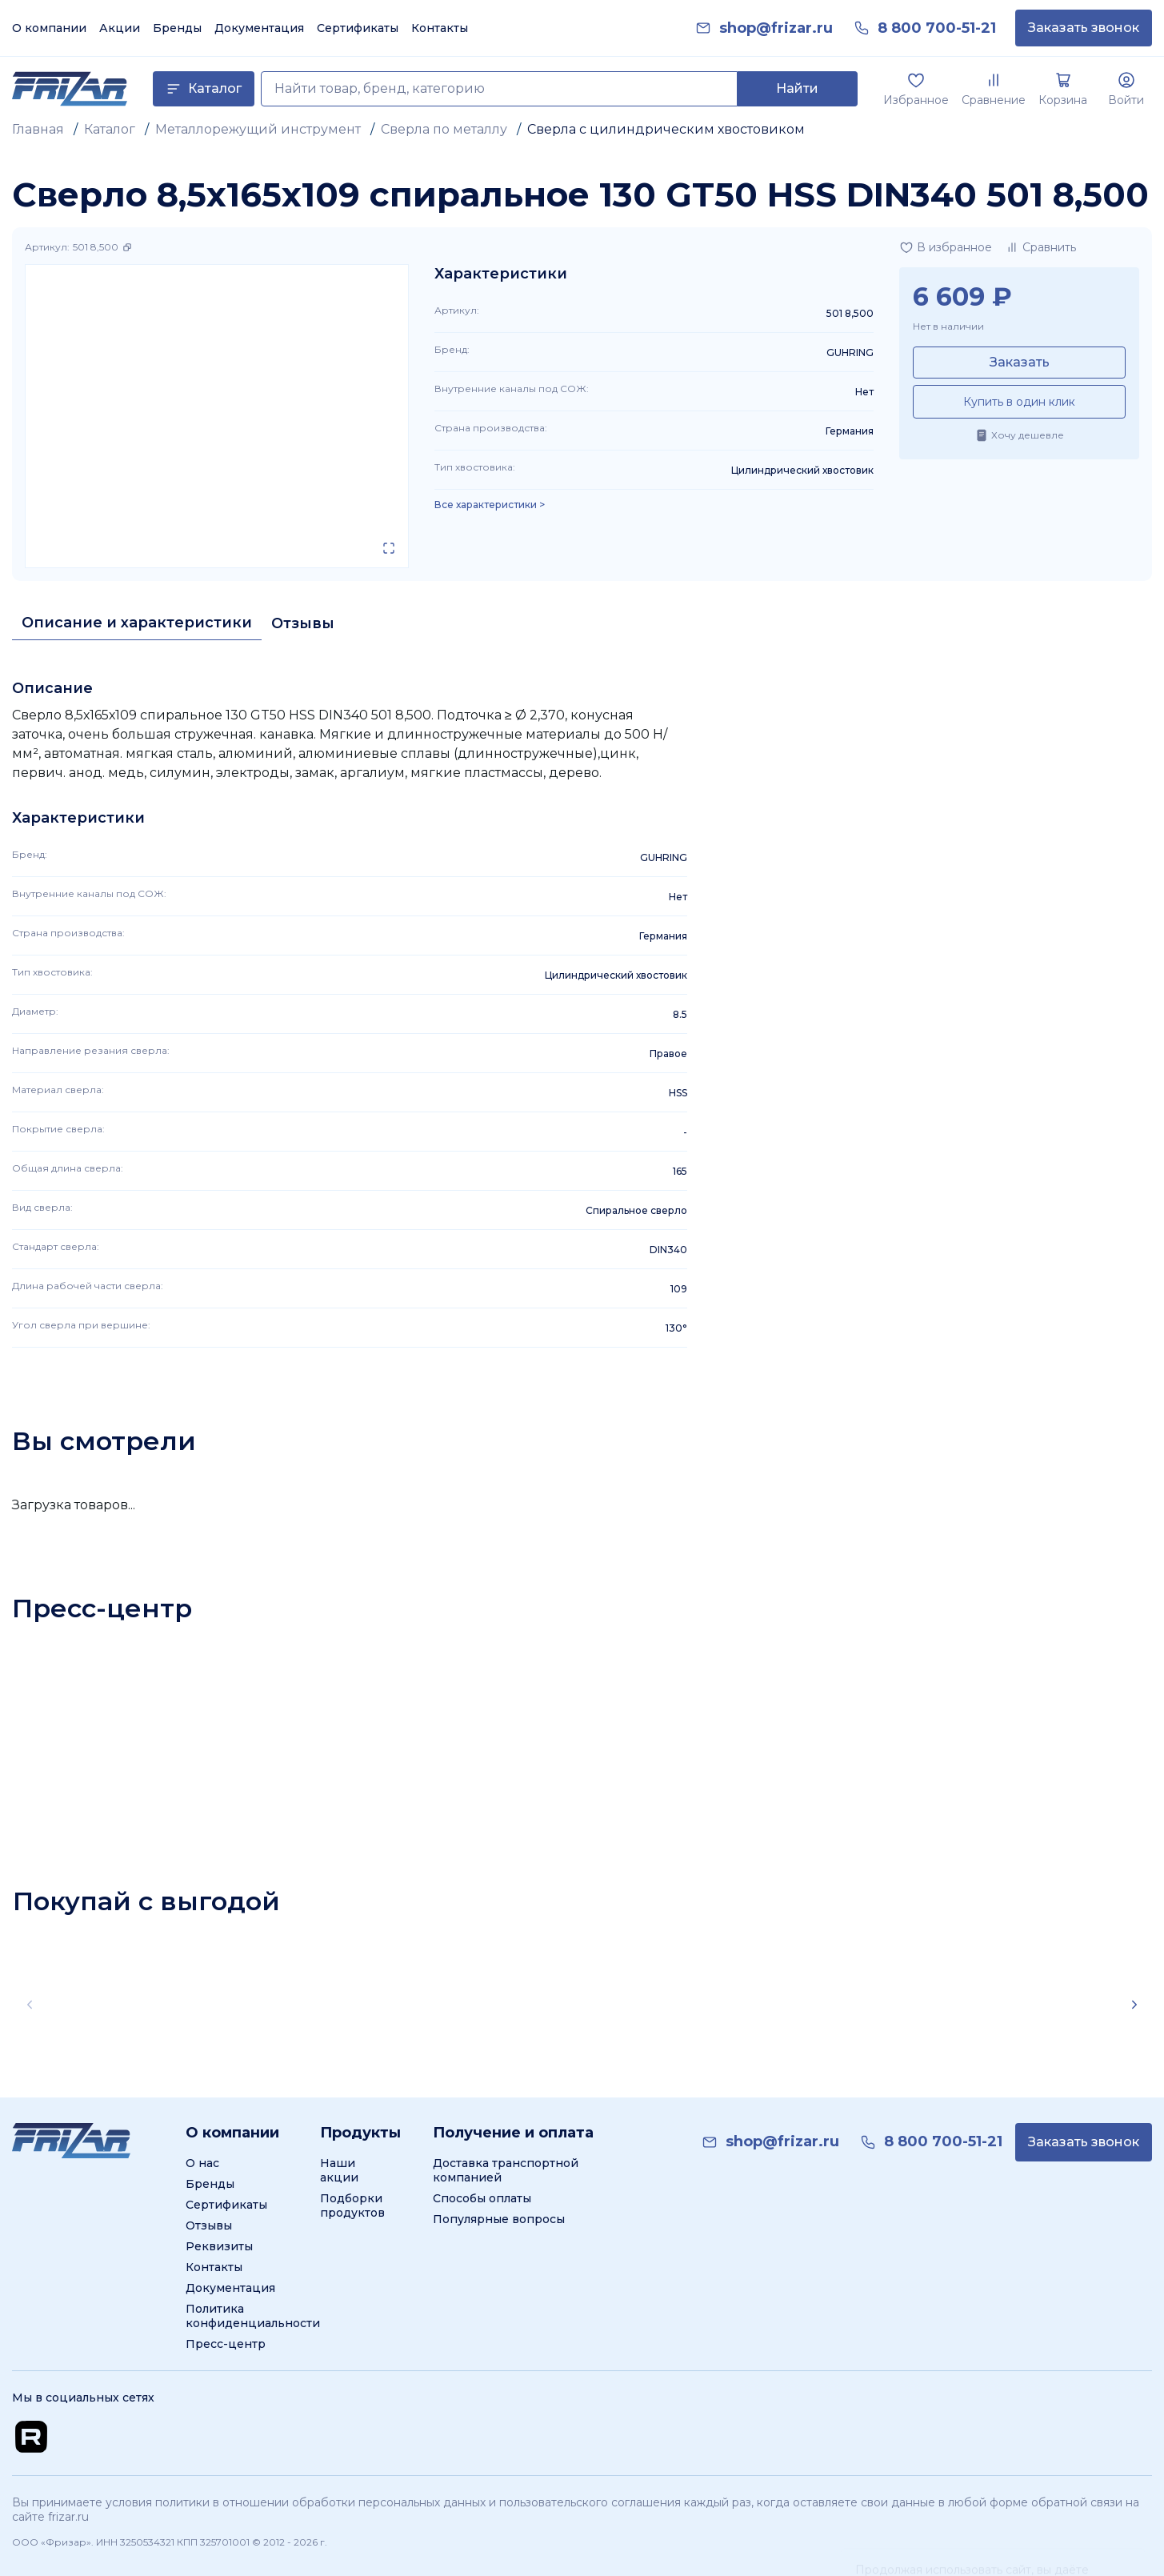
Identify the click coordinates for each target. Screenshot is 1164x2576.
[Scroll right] (1134, 2004)
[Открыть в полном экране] (389, 548)
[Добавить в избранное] (945, 247)
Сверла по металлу (444, 129)
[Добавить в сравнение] (1040, 247)
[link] (776, 28)
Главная (38, 129)
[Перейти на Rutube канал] (31, 2437)
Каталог (109, 129)
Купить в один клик (1019, 402)
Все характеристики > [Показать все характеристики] (489, 505)
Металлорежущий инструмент (258, 129)
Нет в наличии (948, 326)
